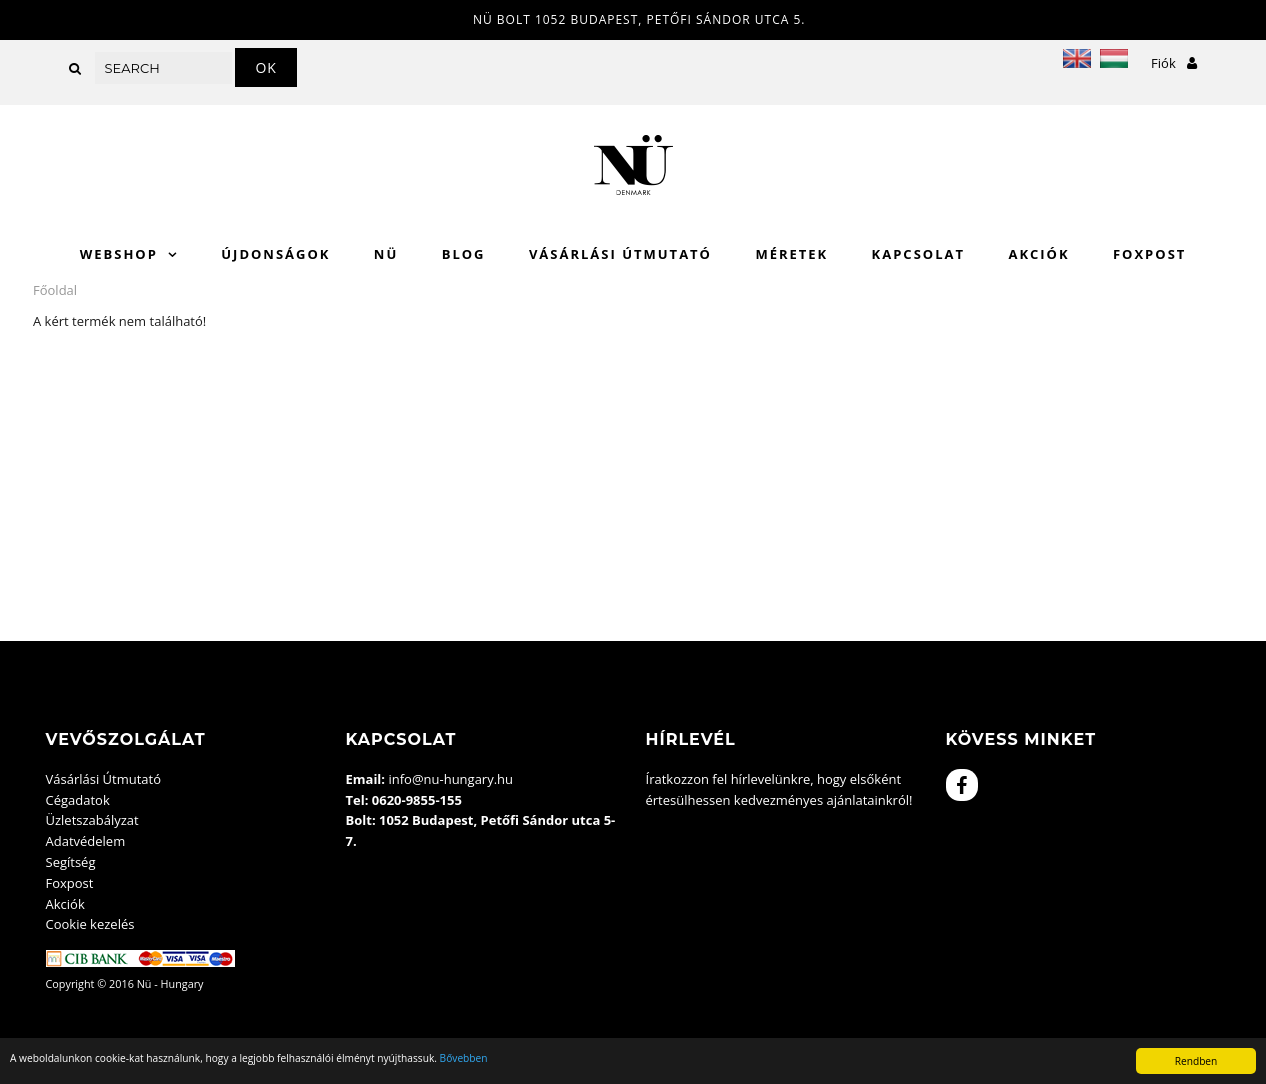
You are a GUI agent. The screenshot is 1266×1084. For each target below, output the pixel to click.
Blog (464, 254)
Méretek (791, 254)
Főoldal (55, 290)
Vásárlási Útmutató (620, 254)
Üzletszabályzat (92, 820)
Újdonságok (275, 254)
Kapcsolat (918, 254)
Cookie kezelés (90, 924)
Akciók (1038, 254)
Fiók (1174, 63)
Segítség (71, 862)
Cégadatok (78, 800)
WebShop (119, 254)
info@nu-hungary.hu (450, 779)
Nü (386, 254)
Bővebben (464, 1058)
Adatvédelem (86, 841)
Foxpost (1149, 254)
